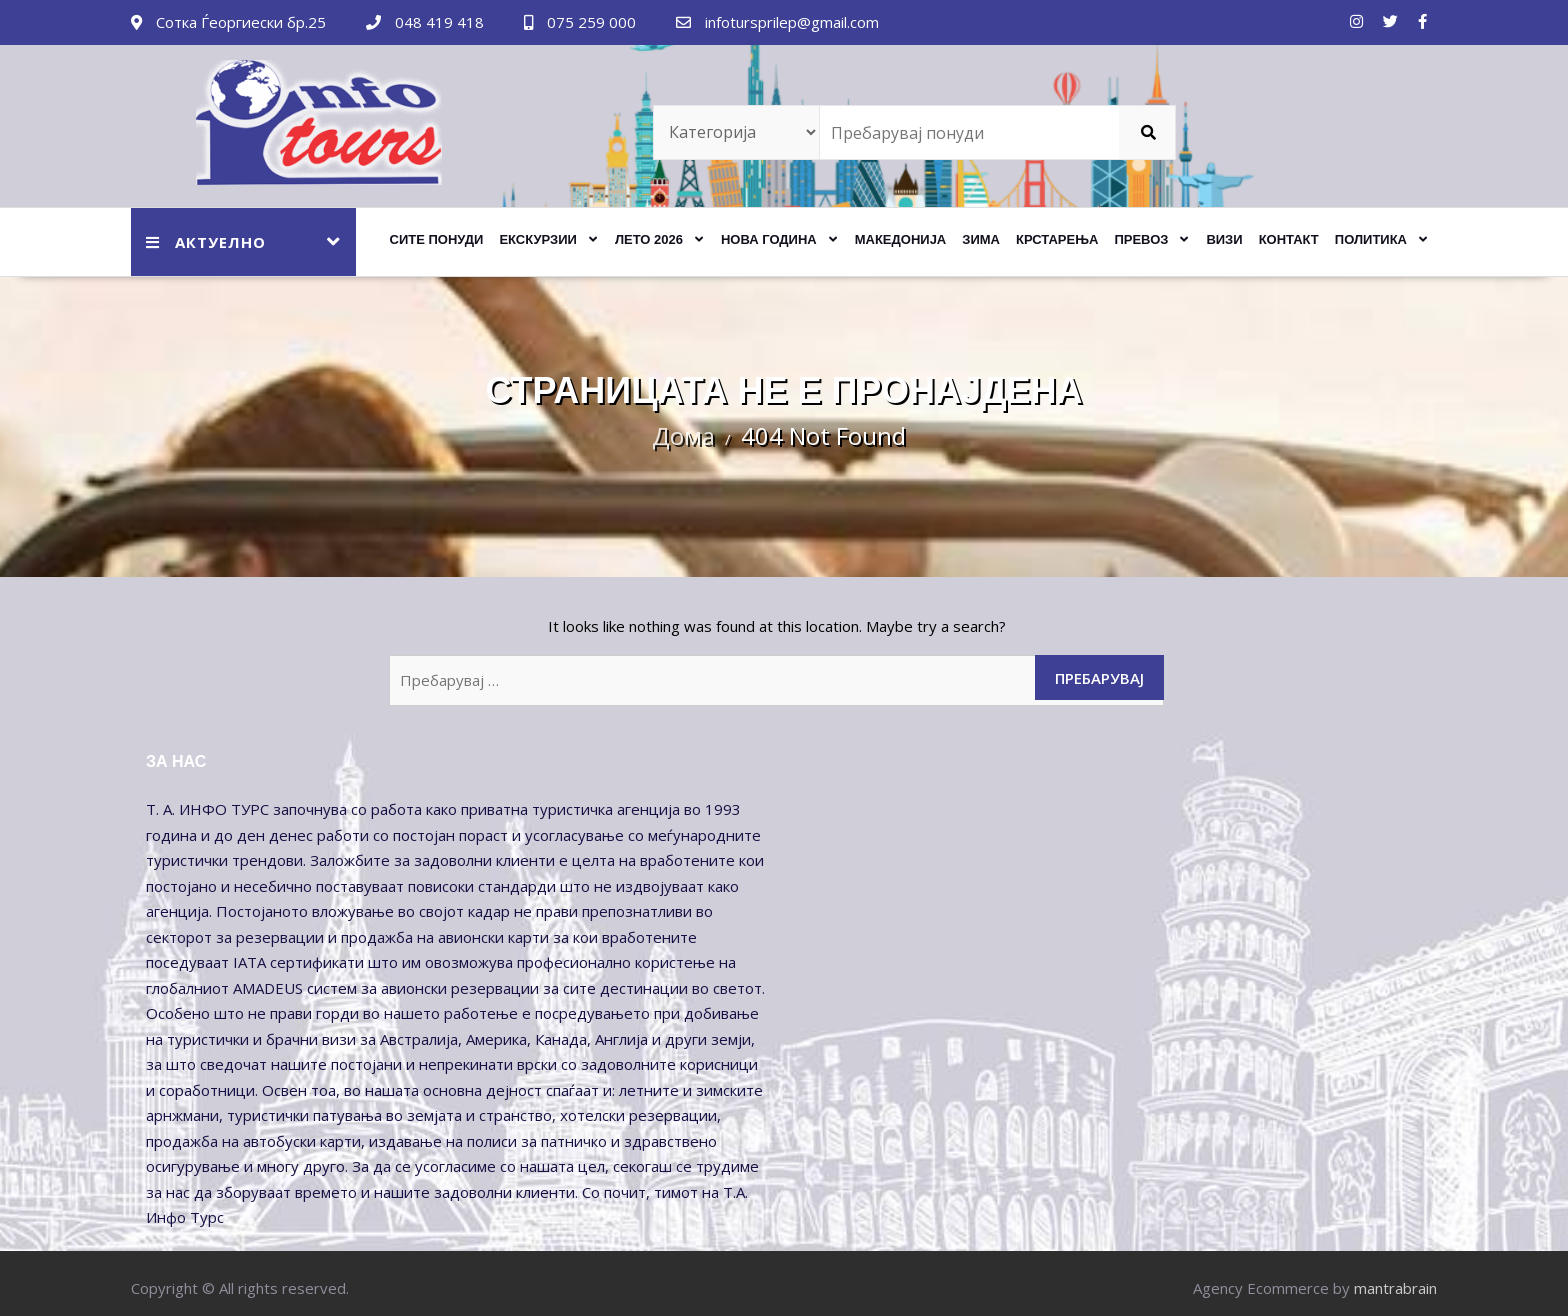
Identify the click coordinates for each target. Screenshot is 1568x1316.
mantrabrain (1395, 1288)
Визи (1224, 239)
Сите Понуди (437, 239)
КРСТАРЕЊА (1057, 239)
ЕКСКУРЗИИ (538, 239)
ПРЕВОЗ (1141, 239)
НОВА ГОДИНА (769, 239)
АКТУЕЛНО (206, 242)
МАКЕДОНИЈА (901, 239)
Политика (1371, 239)
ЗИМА (981, 239)
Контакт (1289, 239)
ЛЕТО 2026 (649, 239)
